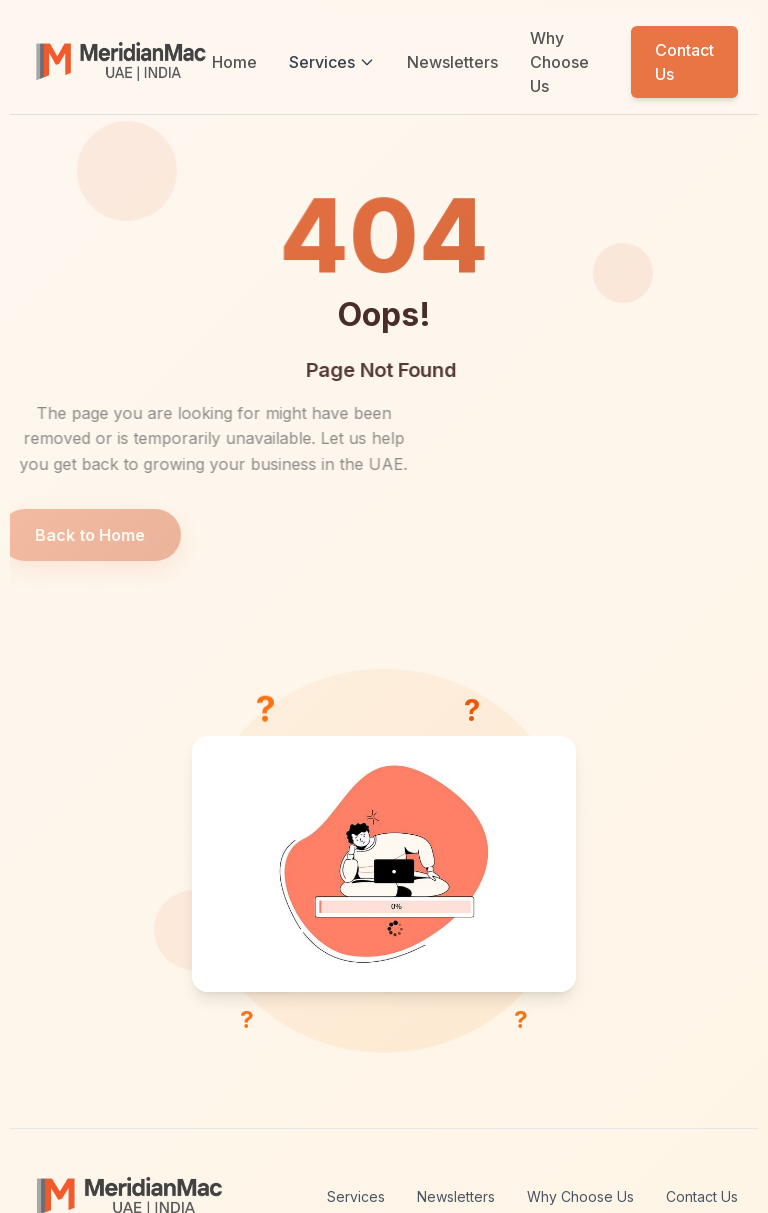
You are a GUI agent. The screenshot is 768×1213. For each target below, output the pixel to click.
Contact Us (684, 62)
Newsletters (452, 62)
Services (332, 62)
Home (234, 62)
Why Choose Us (559, 62)
